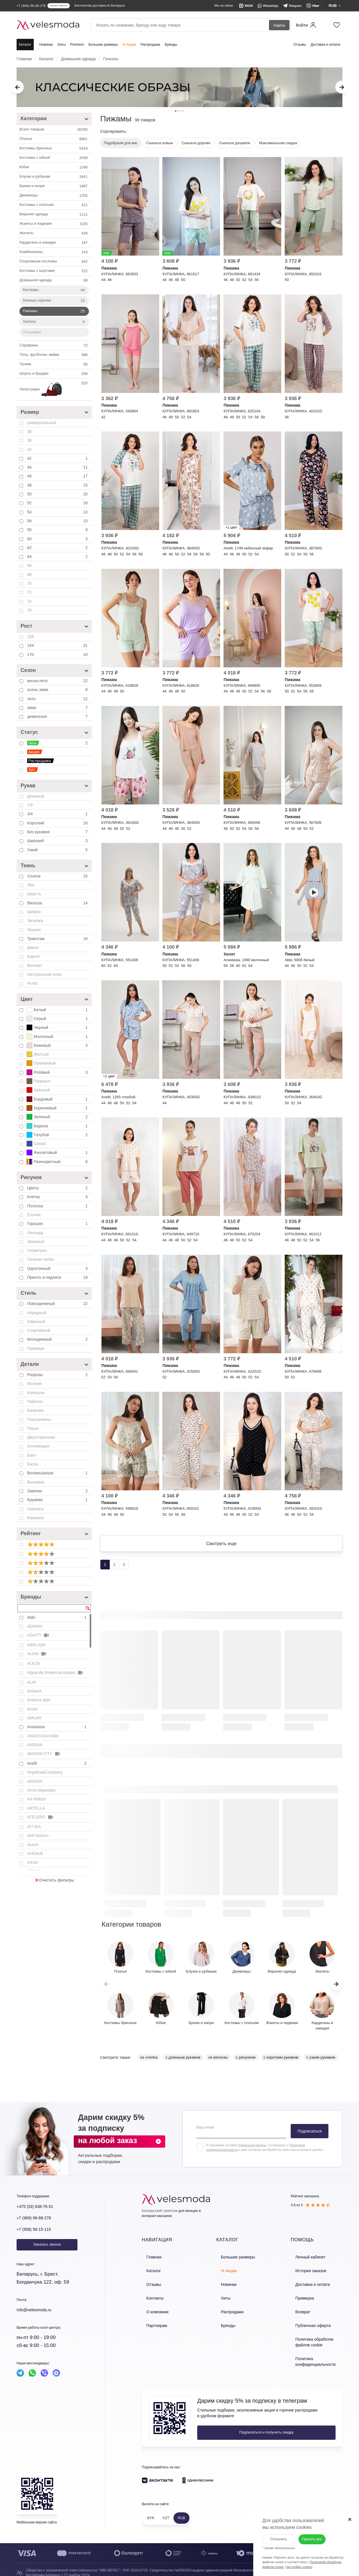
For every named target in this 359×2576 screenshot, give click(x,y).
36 (29, 431)
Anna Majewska (41, 1790)
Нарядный (36, 1312)
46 (58, 476)
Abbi (57, 1617)
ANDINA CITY (44, 1753)
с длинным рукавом (182, 2064)
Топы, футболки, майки (54, 355)
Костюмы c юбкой (54, 158)
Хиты (61, 45)
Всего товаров (54, 129)
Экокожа (35, 920)
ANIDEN (34, 1781)
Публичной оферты (252, 2152)
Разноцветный (58, 1161)
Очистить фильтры (54, 1880)
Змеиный (35, 1241)
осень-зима (58, 689)
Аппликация (38, 1446)
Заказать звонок (47, 2251)
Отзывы (300, 45)
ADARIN (34, 1626)
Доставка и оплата (325, 45)
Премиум (35, 1348)
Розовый (58, 1072)
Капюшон (36, 1392)
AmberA (34, 1691)
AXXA (32, 1862)
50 (58, 494)
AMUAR (34, 1718)
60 (58, 539)
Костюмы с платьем (54, 205)
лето (58, 699)
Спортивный (38, 1330)
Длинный (35, 796)
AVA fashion (37, 1835)
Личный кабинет (305, 2263)
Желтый (38, 1054)
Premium (77, 45)
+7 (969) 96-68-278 (37, 2224)
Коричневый (58, 1108)
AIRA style (36, 1645)
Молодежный (58, 1339)
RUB (181, 2511)
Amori (32, 1709)
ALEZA (33, 1663)
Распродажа (150, 45)
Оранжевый (41, 1063)
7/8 (30, 805)
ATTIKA (34, 1826)
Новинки (46, 45)
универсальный (41, 422)
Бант (31, 1455)
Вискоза (58, 903)
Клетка (58, 1197)
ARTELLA (36, 1808)
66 (29, 565)
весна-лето (58, 681)
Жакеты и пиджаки (54, 224)
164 (58, 645)
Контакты (150, 2299)
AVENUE (35, 1853)
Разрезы (58, 1375)
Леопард (35, 1232)
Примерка (299, 2299)
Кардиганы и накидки (54, 243)
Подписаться (310, 2138)
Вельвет (34, 965)
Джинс (33, 947)
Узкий (58, 850)
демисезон (58, 716)
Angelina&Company (45, 1772)
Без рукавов (58, 832)
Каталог (25, 45)
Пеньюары (32, 332)
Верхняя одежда (54, 214)
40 (29, 449)
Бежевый (58, 1045)
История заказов (305, 2275)
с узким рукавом (320, 2064)
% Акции (129, 45)
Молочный (58, 1036)
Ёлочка (34, 1214)
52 (58, 503)
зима (58, 707)
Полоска (58, 1206)
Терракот (39, 1081)
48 (58, 485)
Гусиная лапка (40, 1259)
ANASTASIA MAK (43, 1736)
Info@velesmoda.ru (38, 2316)
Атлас (32, 983)
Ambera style (39, 1700)
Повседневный (58, 1303)
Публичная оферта (307, 2323)
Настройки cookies (292, 2560)
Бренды (171, 45)
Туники (54, 364)
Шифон (34, 911)
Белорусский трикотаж (159, 2218)
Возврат (298, 2311)
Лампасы (35, 1509)
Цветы (58, 1188)
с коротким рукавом (281, 2064)
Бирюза (58, 1126)
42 (58, 458)
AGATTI (38, 1635)
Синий (36, 1144)
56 (58, 521)
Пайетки (34, 1401)
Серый (58, 1018)
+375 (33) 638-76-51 (39, 2213)
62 (58, 548)
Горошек (58, 1223)
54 (58, 512)
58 (58, 530)
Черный (58, 1027)
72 (29, 592)
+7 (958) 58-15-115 (37, 2236)
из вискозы (218, 2064)
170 (58, 654)
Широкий (58, 841)
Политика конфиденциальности (309, 2356)
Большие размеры (103, 45)
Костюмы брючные (54, 148)
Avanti (32, 1844)
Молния (34, 1383)
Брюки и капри (54, 186)
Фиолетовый (58, 1152)
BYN (150, 2511)
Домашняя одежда (54, 280)
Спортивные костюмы (54, 261)
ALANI (37, 1653)
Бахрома (35, 1410)
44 (58, 467)
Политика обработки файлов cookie (315, 2338)
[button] (336, 1990)
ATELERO (40, 1817)
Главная (149, 2263)
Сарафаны (54, 345)
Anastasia (57, 1727)
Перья (33, 1428)
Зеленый (58, 1117)
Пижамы (54, 311)
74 (29, 601)
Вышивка (35, 1482)
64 (58, 556)
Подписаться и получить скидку (235, 2426)
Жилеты (54, 233)
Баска (32, 1464)
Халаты (54, 322)
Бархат (33, 956)
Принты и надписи (58, 1277)
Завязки (58, 1491)
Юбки (54, 167)
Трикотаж (58, 938)
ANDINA (34, 1744)
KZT (166, 2511)
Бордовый (58, 1099)
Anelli (57, 1763)
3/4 (58, 814)
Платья (54, 139)
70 (29, 583)
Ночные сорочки (54, 301)
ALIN (31, 1682)
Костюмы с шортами (54, 271)
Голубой (58, 1135)
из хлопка (148, 2064)
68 (29, 574)
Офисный (36, 1321)
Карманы (35, 1517)
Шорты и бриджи (54, 374)
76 (29, 610)
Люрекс (34, 929)
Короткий (58, 823)
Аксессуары (54, 389)
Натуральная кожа (44, 974)
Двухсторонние (41, 1437)
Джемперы (54, 195)
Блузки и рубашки (54, 177)
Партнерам (151, 2323)
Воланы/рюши (58, 1473)
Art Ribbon (36, 1799)
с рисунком (246, 2064)
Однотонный (58, 1268)
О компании (152, 2311)
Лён (30, 885)
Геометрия (37, 1250)
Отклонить (271, 2532)
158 (30, 636)
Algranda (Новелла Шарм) (55, 1672)
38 (29, 440)
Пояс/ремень (39, 1419)
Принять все (311, 2532)
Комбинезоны (54, 252)
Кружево (58, 1500)
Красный (38, 1090)
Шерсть (34, 894)
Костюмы (54, 290)
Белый (58, 1010)
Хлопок (58, 876)
